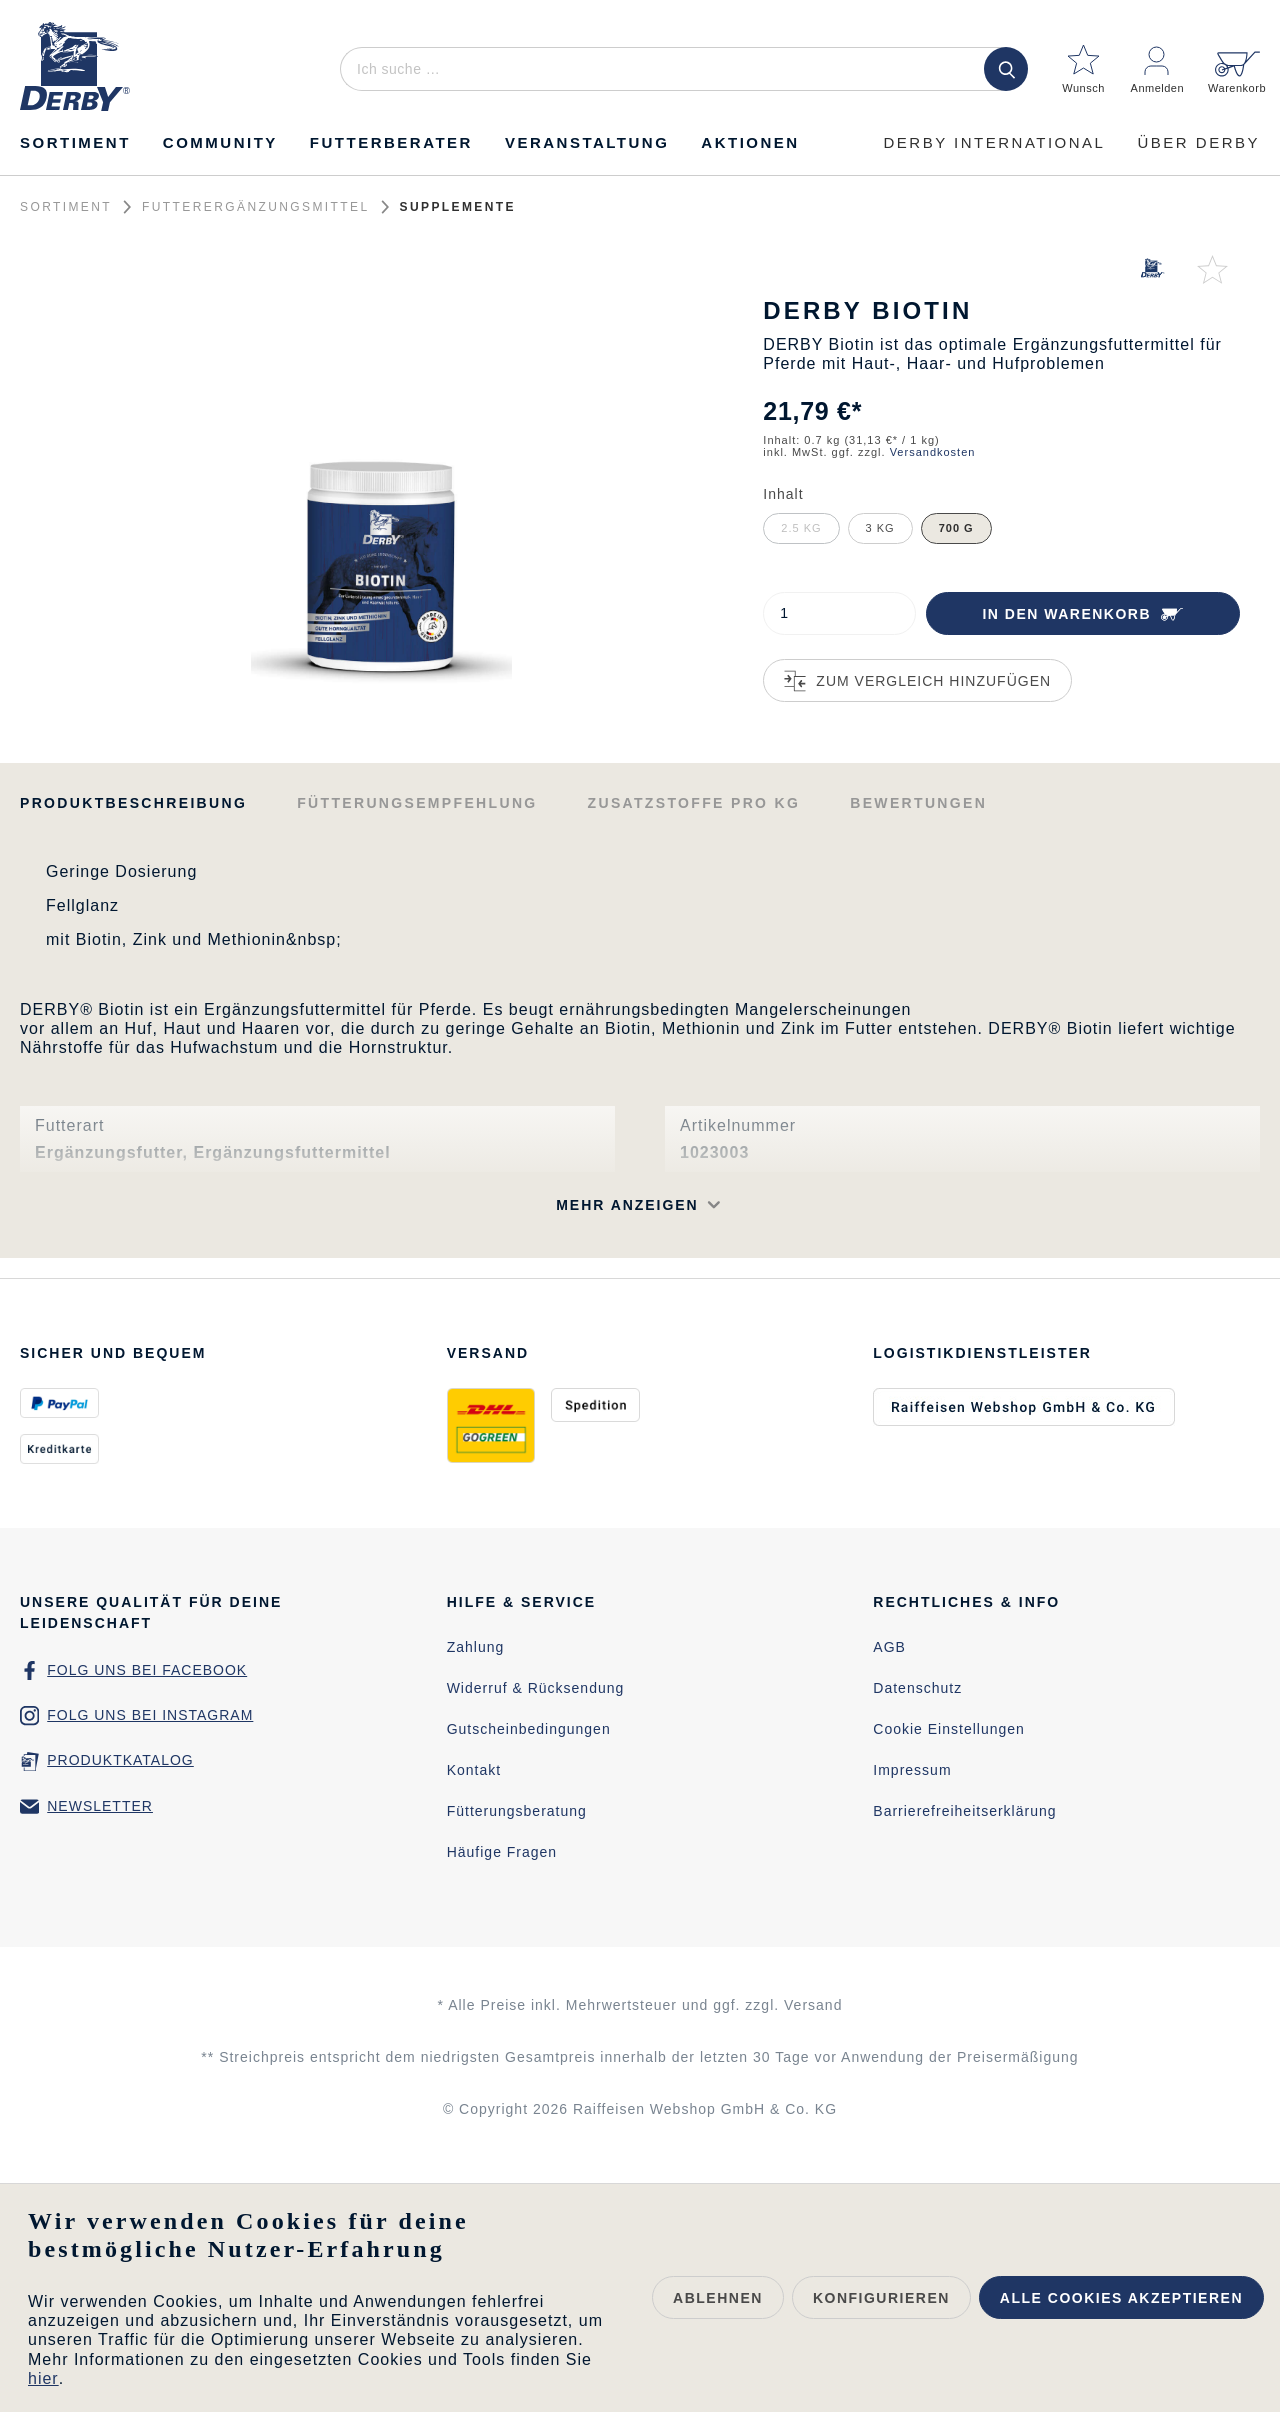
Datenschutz (917, 1688)
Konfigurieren (881, 2298)
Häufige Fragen (502, 1852)
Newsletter (100, 1806)
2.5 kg (801, 528)
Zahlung (476, 1647)
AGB (889, 1647)
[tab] (133, 801)
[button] (419, 1205)
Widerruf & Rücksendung (536, 1688)
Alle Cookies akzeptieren (1121, 2298)
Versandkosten (933, 452)
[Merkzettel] (1084, 61)
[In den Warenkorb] (1083, 613)
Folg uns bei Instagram (150, 1715)
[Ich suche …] (681, 69)
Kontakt (474, 1770)
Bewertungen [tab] (918, 803)
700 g (956, 528)
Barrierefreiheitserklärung (964, 1811)
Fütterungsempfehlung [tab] (417, 803)
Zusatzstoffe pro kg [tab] (694, 803)
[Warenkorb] (1231, 61)
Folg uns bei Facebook (147, 1670)
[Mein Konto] (1158, 61)
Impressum (912, 1770)
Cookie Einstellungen (949, 1729)
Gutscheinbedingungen (529, 1729)
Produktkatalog (120, 1760)
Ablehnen (718, 2298)
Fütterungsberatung (517, 1811)
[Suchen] (1006, 69)
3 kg (880, 528)
